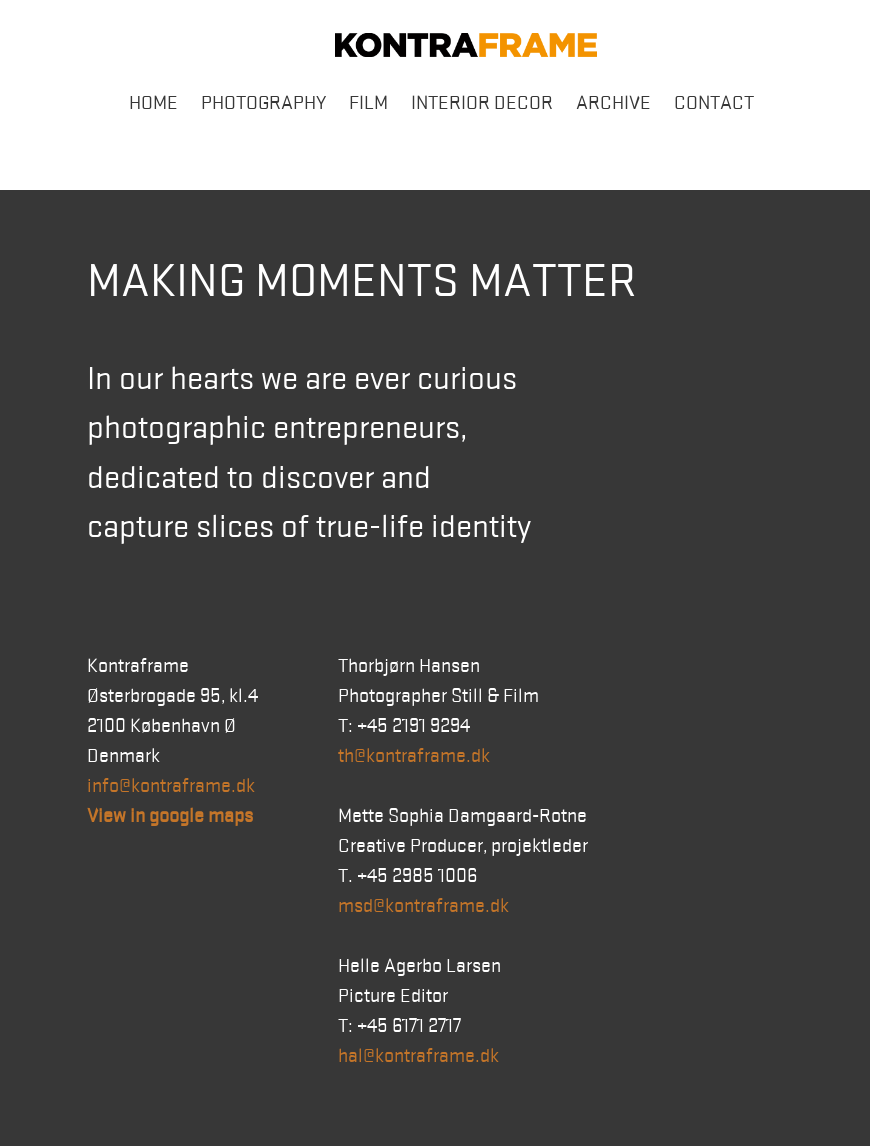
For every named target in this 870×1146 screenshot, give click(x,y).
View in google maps (170, 816)
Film (368, 103)
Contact (714, 103)
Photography (263, 103)
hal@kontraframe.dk (418, 1056)
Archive (613, 103)
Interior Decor (482, 103)
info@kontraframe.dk (171, 786)
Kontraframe (466, 45)
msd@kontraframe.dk (423, 906)
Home (153, 103)
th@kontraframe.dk (414, 756)
